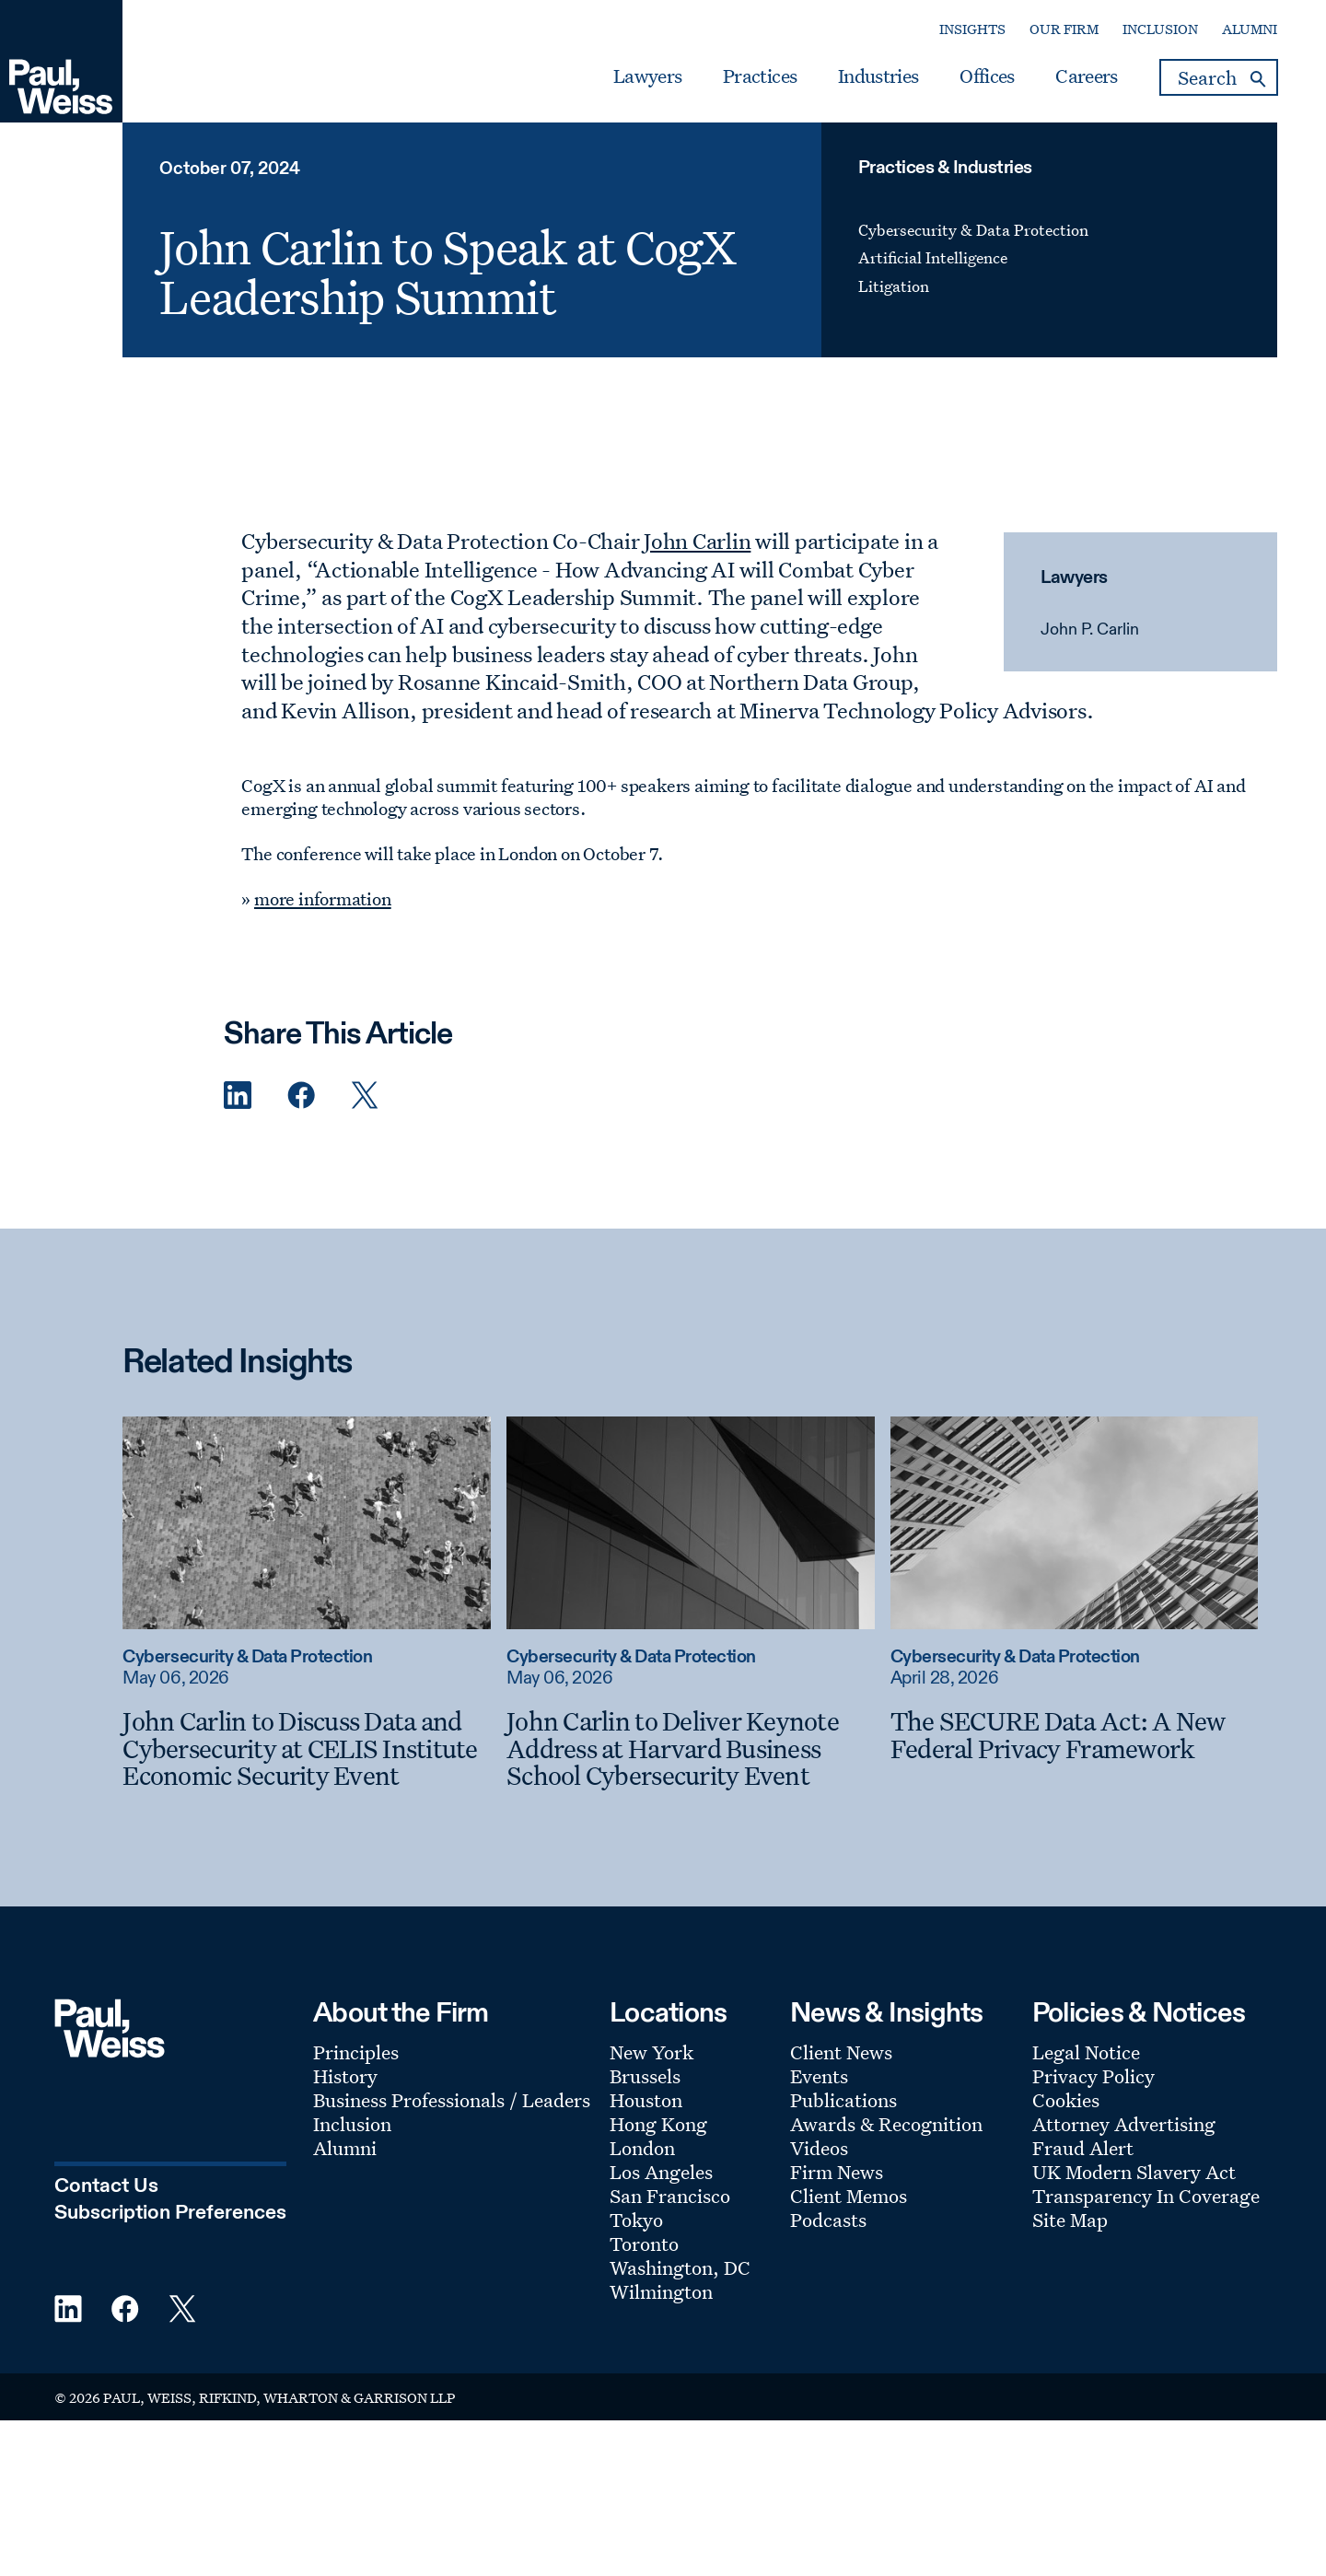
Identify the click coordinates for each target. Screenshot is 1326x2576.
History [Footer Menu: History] (345, 2076)
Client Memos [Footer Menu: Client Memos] (848, 2196)
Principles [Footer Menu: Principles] (356, 2052)
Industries (878, 76)
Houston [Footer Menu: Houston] (646, 2100)
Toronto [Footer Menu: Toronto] (644, 2243)
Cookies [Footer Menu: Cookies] (1065, 2100)
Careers (1086, 76)
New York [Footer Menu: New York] (651, 2052)
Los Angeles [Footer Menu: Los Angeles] (661, 2172)
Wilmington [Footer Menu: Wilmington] (661, 2291)
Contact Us (106, 2186)
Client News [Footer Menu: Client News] (841, 2052)
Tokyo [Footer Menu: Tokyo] (636, 2219)
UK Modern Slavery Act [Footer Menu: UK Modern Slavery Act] (1134, 2172)
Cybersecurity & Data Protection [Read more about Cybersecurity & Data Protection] (247, 1657)
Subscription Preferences (170, 2213)
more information (322, 899)
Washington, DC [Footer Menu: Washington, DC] (680, 2267)
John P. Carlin (1090, 630)
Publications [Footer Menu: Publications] (843, 2100)
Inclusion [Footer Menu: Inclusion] (352, 2124)
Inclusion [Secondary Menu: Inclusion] (1160, 29)
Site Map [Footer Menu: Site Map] (1070, 2219)
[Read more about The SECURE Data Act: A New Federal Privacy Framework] (1074, 1522)
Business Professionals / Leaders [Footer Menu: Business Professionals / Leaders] (451, 2100)
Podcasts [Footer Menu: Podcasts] (828, 2219)
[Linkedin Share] (237, 1095)
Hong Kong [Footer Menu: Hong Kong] (658, 2124)
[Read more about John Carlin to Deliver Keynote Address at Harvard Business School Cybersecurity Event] (690, 1522)
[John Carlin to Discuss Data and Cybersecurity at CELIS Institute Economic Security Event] (306, 1748)
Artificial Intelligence (932, 257)
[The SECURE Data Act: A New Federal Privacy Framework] (1074, 1735)
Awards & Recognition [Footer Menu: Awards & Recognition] (886, 2124)
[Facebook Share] (301, 1095)
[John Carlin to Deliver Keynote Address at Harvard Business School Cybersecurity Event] (690, 1748)
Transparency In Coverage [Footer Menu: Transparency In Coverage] (1146, 2196)
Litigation (893, 286)
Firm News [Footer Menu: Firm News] (836, 2172)
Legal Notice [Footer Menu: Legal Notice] (1086, 2052)
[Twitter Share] (364, 1095)
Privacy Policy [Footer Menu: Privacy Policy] (1093, 2076)
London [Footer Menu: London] (642, 2148)
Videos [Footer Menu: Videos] (819, 2148)
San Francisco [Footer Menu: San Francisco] (670, 2196)
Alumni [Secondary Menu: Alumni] (1249, 29)
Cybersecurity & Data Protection (973, 229)
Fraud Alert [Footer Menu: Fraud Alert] (1083, 2148)
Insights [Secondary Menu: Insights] (972, 29)
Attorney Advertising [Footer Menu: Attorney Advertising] (1124, 2124)
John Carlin (697, 540)
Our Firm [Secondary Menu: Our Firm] (1064, 29)
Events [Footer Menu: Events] (819, 2076)
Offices (987, 76)
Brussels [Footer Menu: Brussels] (645, 2076)
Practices (760, 76)
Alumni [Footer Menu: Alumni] (345, 2148)
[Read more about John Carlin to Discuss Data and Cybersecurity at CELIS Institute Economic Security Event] (306, 1522)
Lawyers (647, 76)
